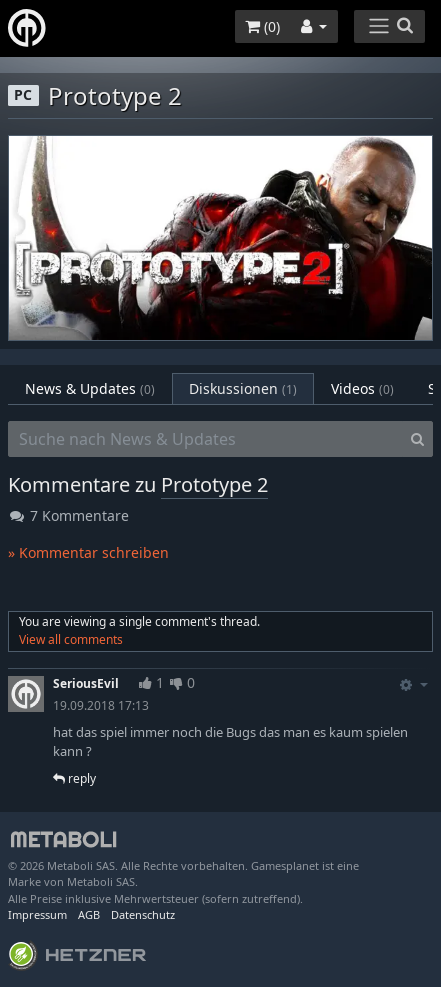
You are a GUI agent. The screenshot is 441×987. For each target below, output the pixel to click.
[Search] (417, 439)
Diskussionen (243, 388)
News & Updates (90, 388)
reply (74, 778)
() (262, 26)
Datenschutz (143, 914)
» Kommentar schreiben (88, 552)
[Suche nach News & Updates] (205, 439)
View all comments (71, 639)
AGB (89, 914)
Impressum (37, 914)
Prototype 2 (214, 484)
